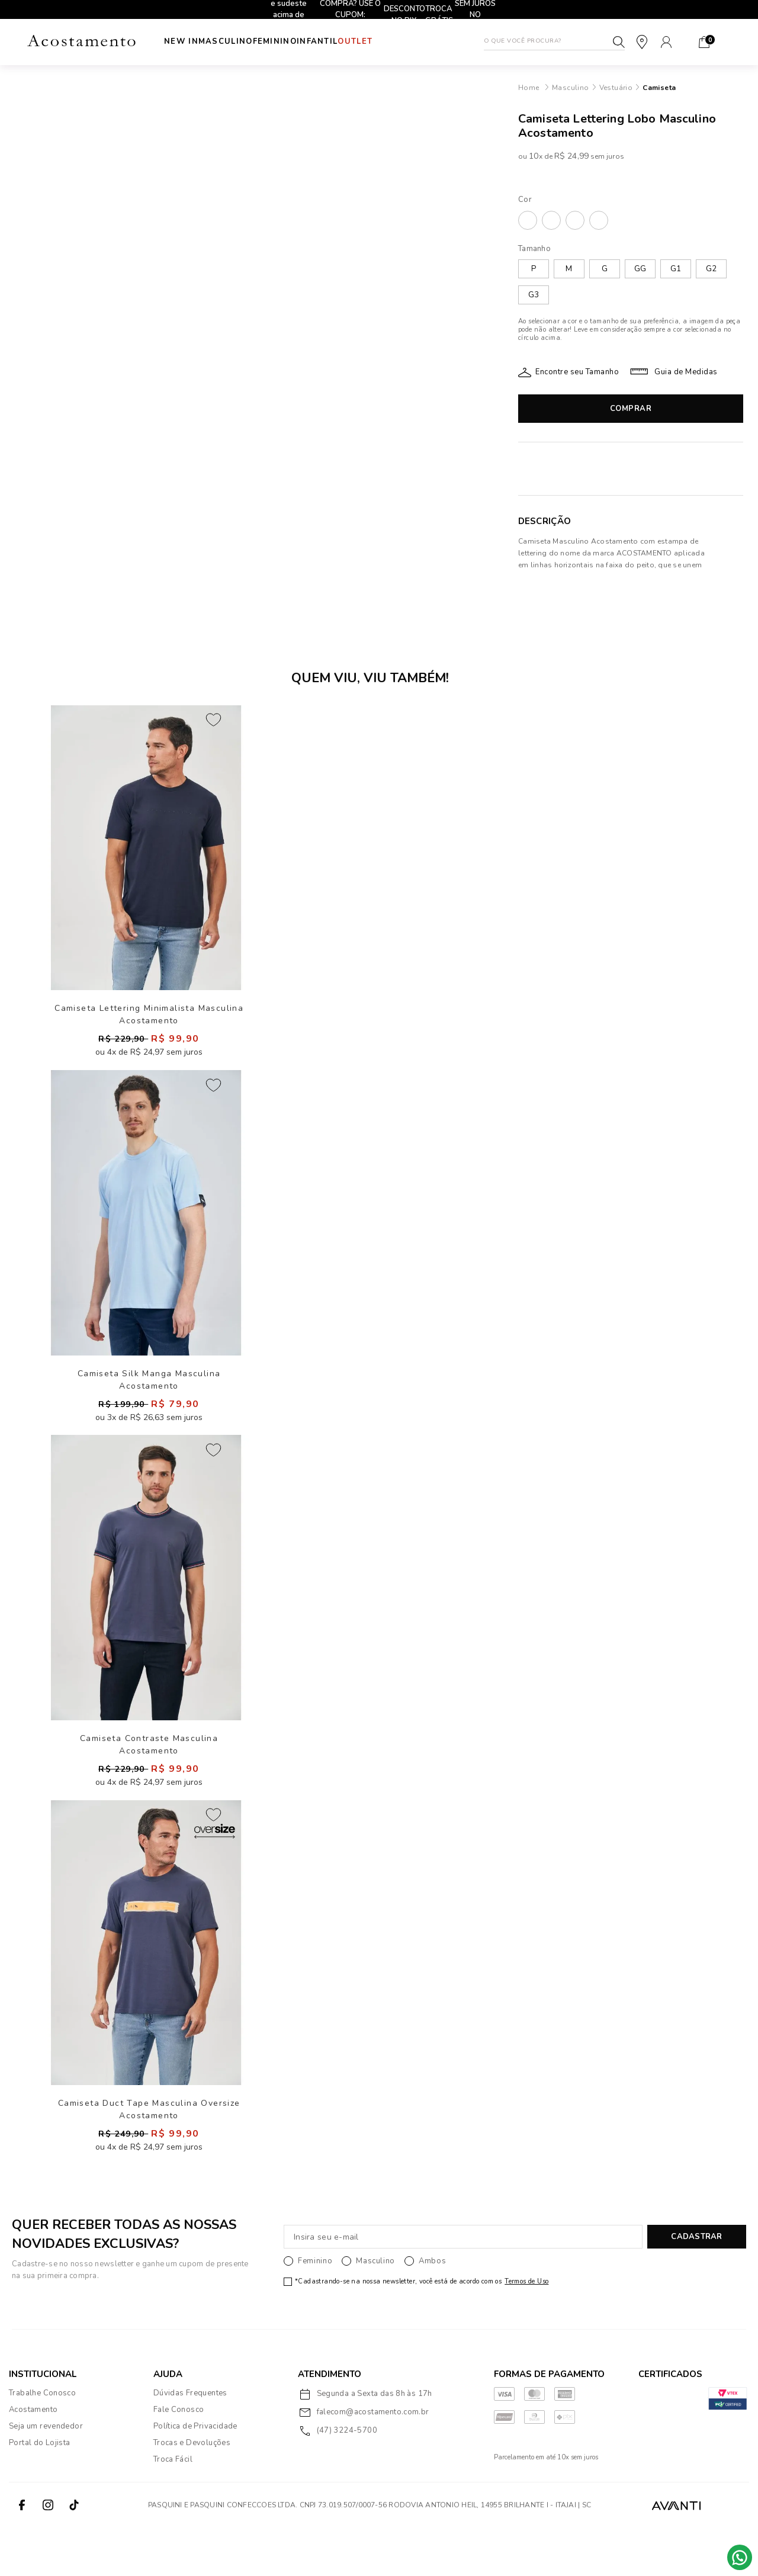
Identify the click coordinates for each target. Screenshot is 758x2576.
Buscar (619, 42)
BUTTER (551, 220)
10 (535, 156)
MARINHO (575, 220)
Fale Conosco (178, 2457)
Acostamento (33, 2457)
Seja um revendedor (46, 2474)
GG (640, 269)
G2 (711, 269)
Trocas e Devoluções (191, 2490)
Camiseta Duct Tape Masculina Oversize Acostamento (149, 2155)
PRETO (598, 220)
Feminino (298, 41)
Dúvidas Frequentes (190, 2441)
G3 (533, 295)
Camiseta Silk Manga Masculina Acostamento (149, 1399)
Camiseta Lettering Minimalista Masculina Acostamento (148, 1021)
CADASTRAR (696, 2285)
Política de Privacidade (195, 2474)
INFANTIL (352, 41)
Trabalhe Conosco (42, 2441)
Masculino (237, 41)
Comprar (631, 408)
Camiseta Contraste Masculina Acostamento (149, 1771)
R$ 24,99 (571, 156)
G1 (675, 269)
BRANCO (527, 220)
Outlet (402, 41)
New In (181, 41)
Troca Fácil (172, 2507)
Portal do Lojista (39, 2490)
